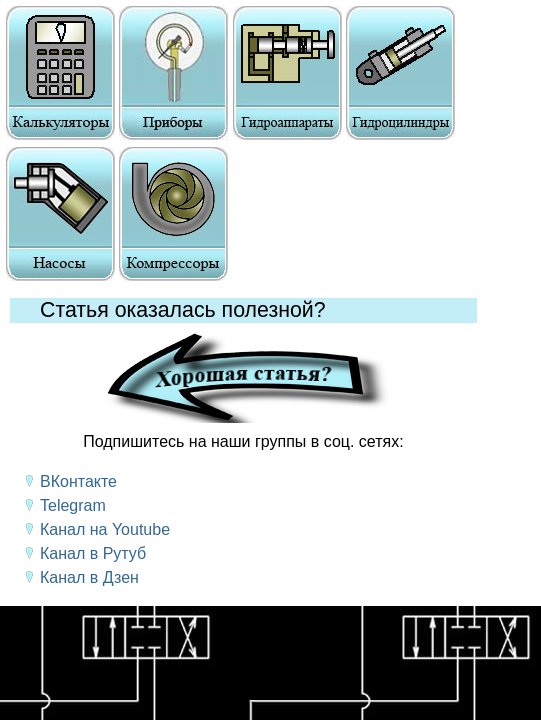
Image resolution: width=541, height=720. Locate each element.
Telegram (73, 505)
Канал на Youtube (105, 529)
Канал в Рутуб (93, 553)
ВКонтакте (78, 481)
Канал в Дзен (89, 577)
